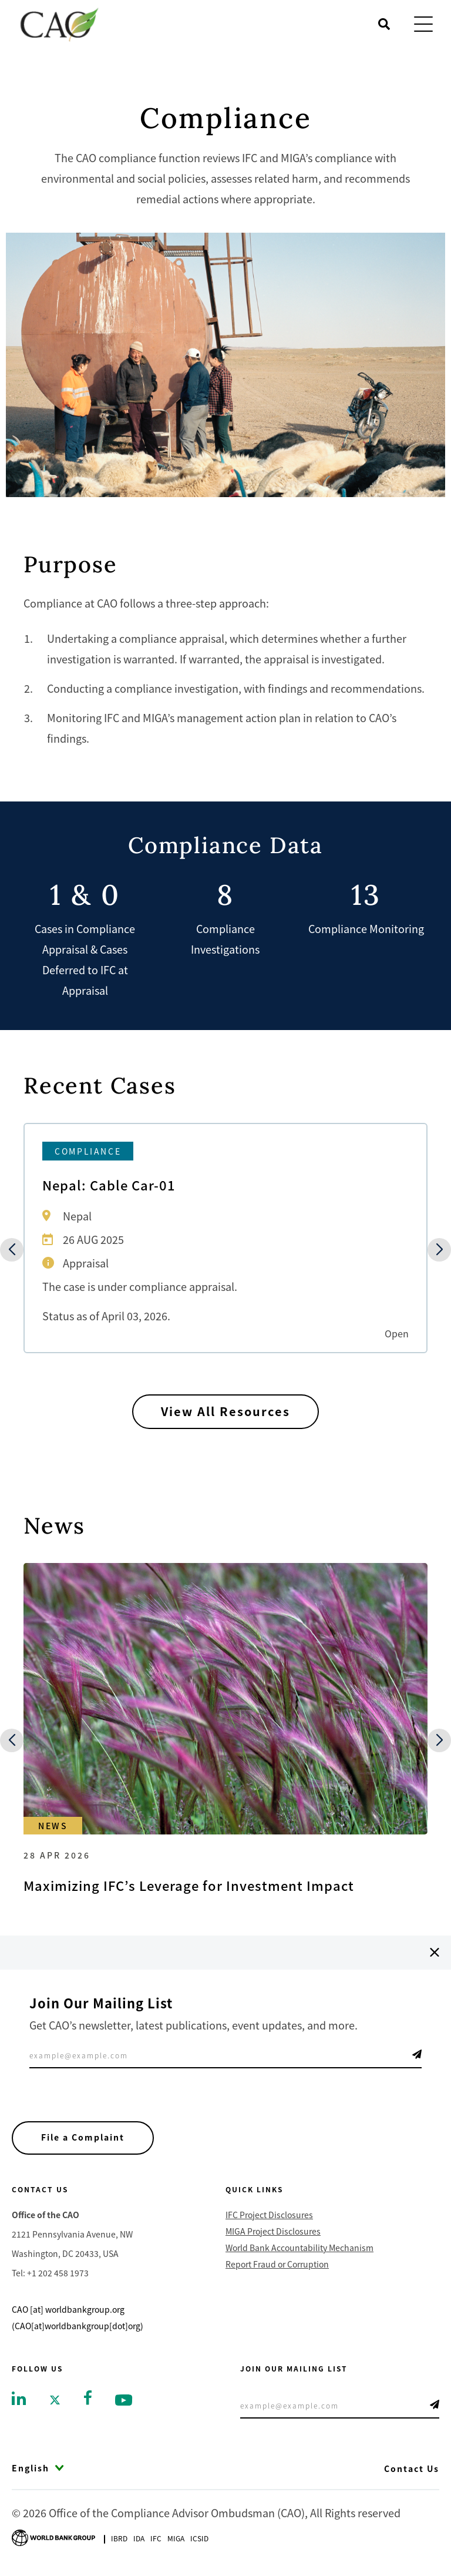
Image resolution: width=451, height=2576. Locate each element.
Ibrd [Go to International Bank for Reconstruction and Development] (119, 2539)
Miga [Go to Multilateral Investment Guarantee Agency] (175, 2539)
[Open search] (384, 24)
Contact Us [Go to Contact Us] (411, 2468)
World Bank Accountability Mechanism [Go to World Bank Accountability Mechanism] (299, 2247)
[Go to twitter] (54, 2399)
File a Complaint (82, 2138)
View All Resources (226, 1411)
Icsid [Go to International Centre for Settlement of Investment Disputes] (199, 2539)
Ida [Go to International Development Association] (138, 2539)
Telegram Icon (417, 2054)
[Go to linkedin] (19, 2397)
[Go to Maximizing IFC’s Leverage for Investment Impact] (225, 1729)
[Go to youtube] (123, 2399)
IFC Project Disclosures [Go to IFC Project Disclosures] (269, 2215)
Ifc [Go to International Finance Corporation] (155, 2539)
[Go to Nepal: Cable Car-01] (225, 1238)
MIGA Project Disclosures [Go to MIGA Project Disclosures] (273, 2231)
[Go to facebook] (88, 2396)
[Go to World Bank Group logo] (53, 2537)
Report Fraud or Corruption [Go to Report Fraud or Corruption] (277, 2264)
